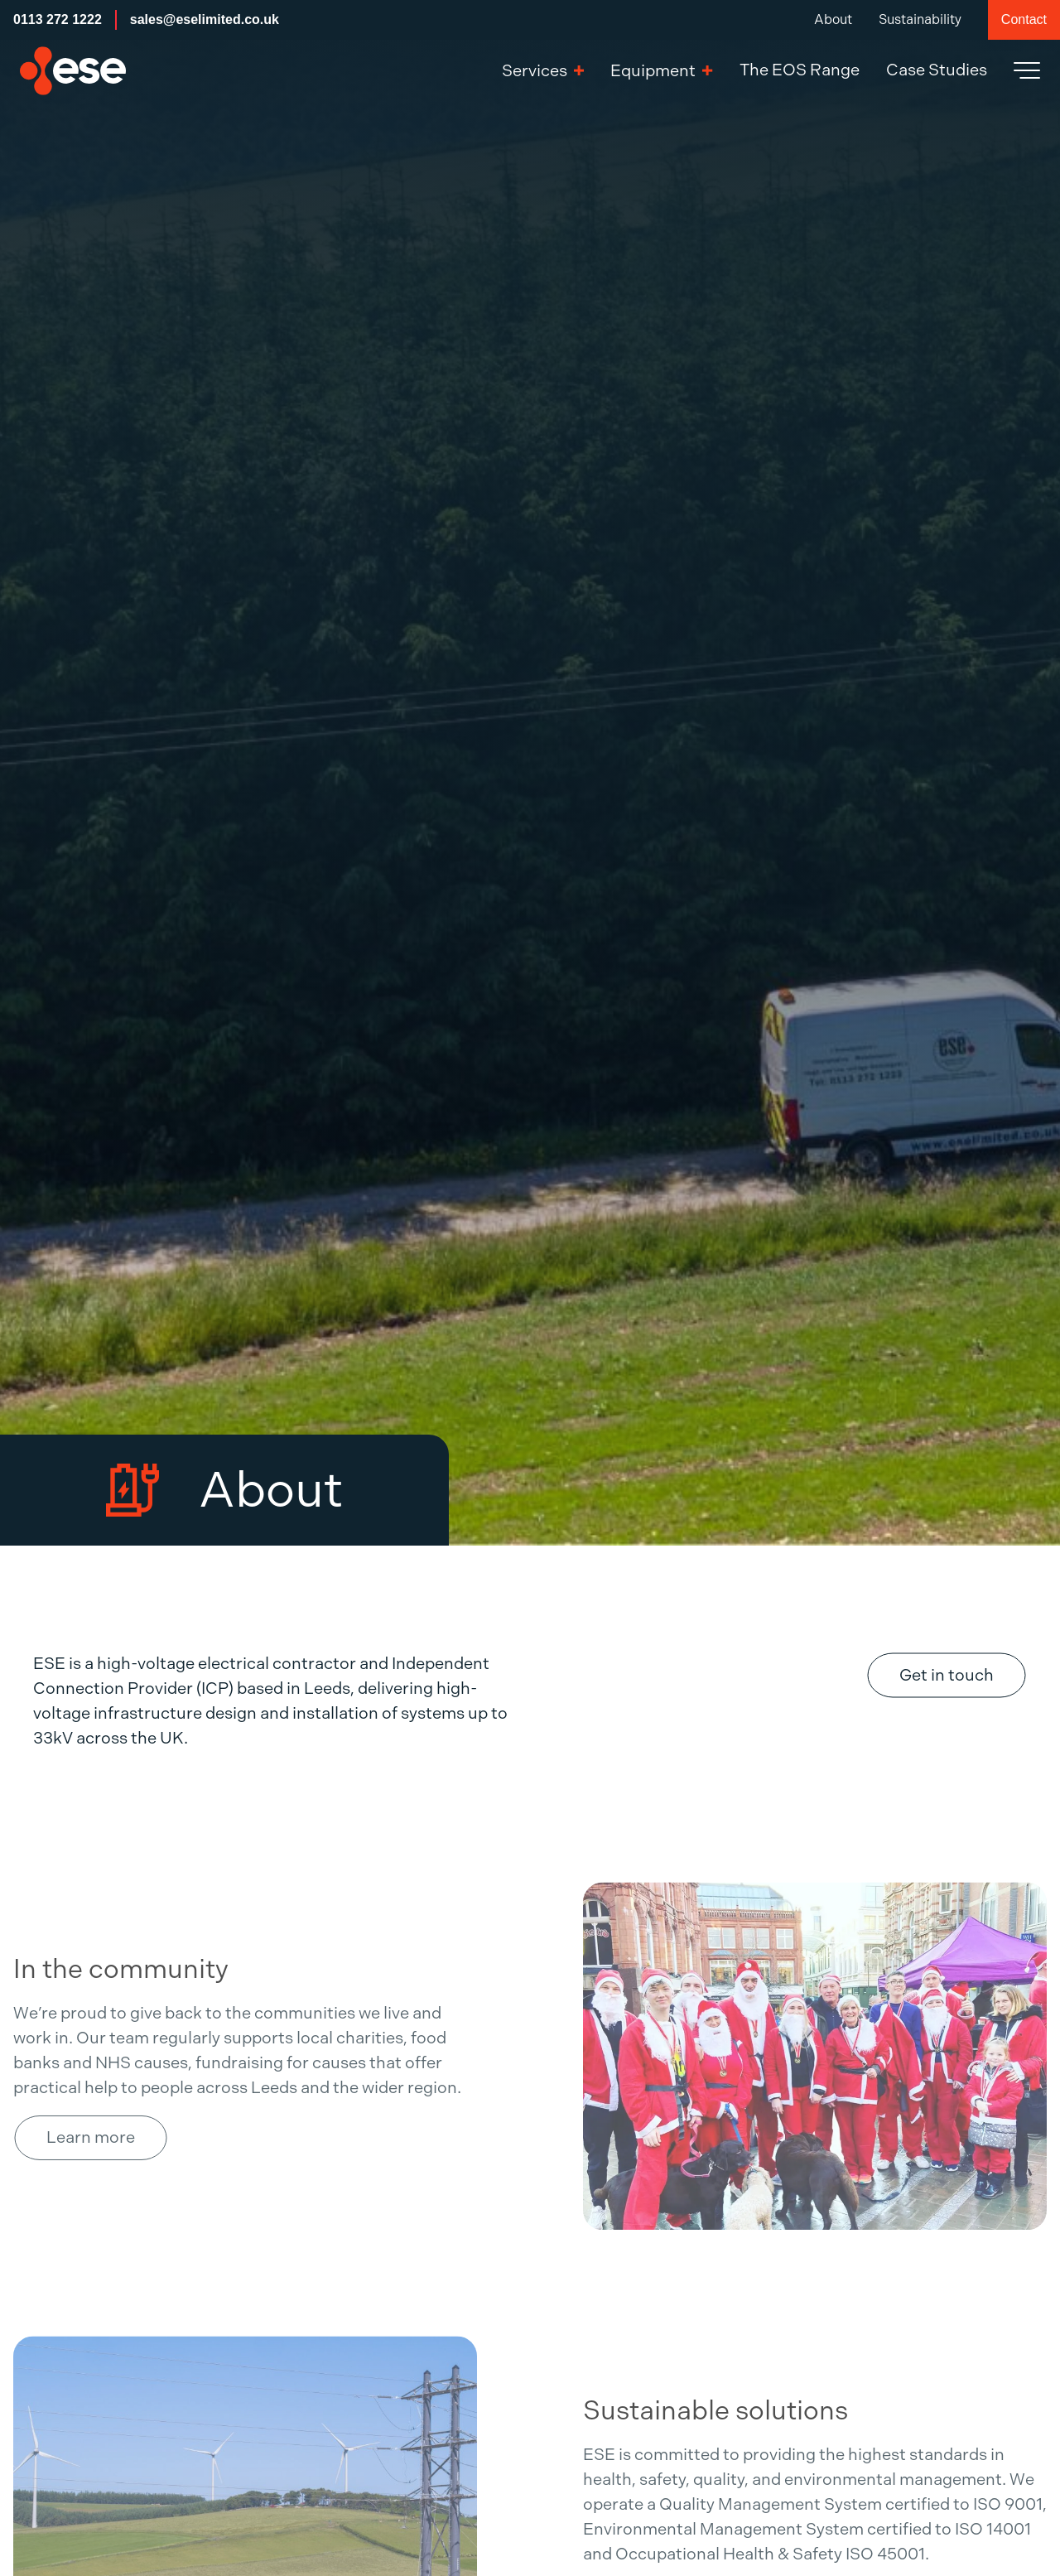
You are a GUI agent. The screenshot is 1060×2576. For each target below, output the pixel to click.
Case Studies (936, 70)
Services (543, 70)
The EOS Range (800, 70)
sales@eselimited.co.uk (204, 19)
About (833, 19)
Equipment (661, 70)
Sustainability (920, 19)
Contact (1024, 19)
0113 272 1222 (57, 19)
